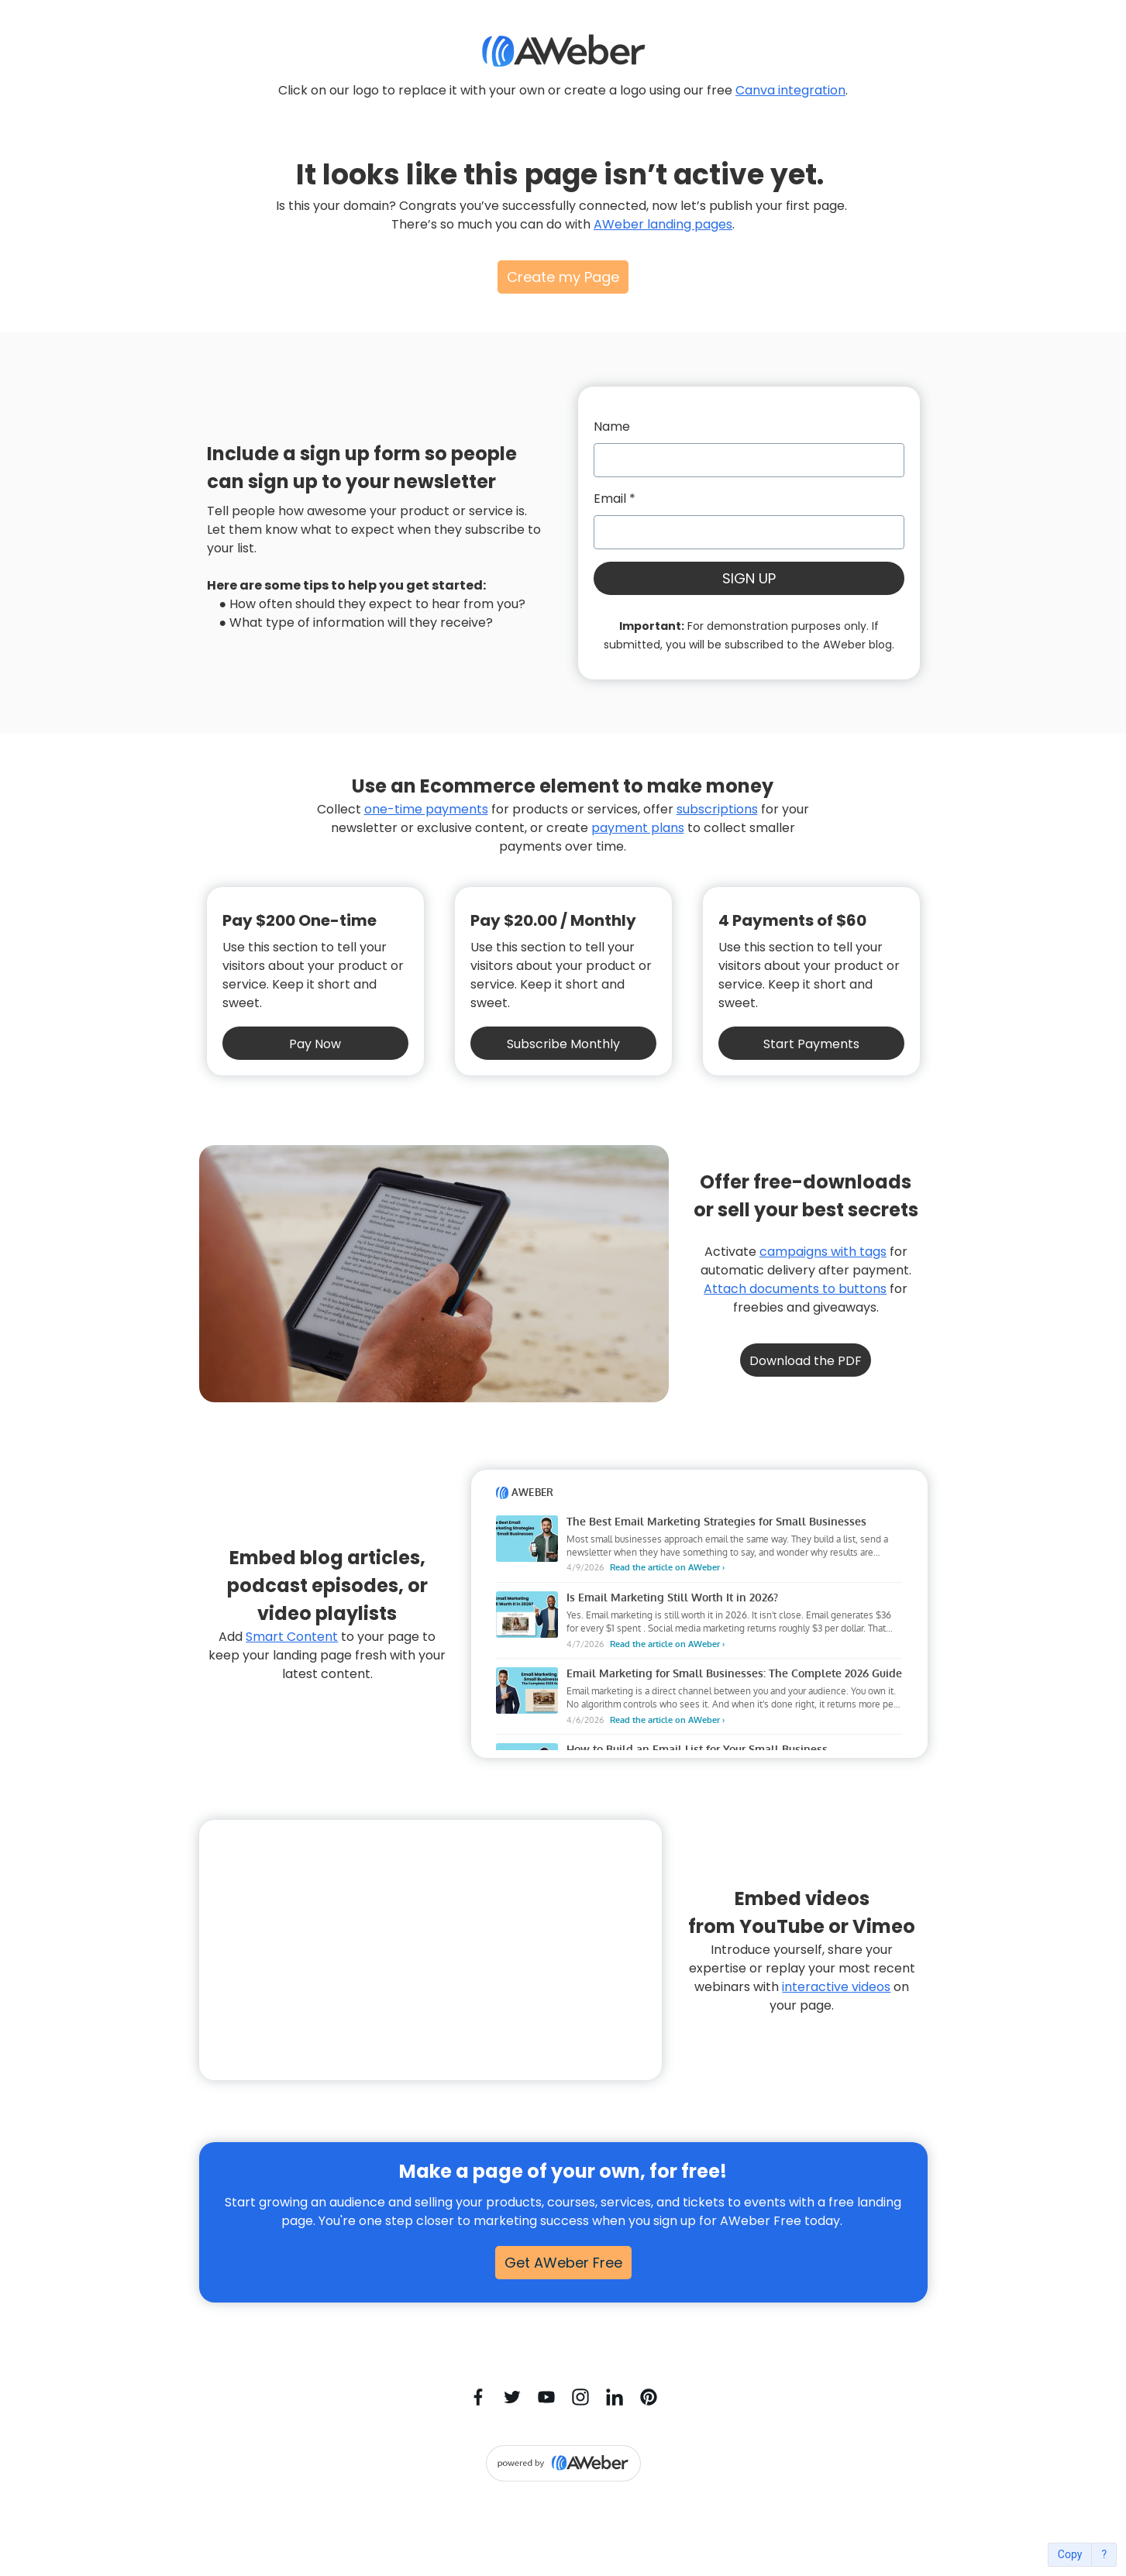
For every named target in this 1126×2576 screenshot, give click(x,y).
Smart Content (292, 1637)
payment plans (637, 828)
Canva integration (790, 90)
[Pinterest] (648, 2397)
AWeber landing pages (663, 224)
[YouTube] (546, 2397)
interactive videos (836, 1987)
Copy (1070, 2555)
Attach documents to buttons (795, 1289)
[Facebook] (478, 2397)
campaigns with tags (823, 1251)
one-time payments (426, 809)
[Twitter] (512, 2397)
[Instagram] (580, 2397)
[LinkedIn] (614, 2397)
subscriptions (717, 809)
